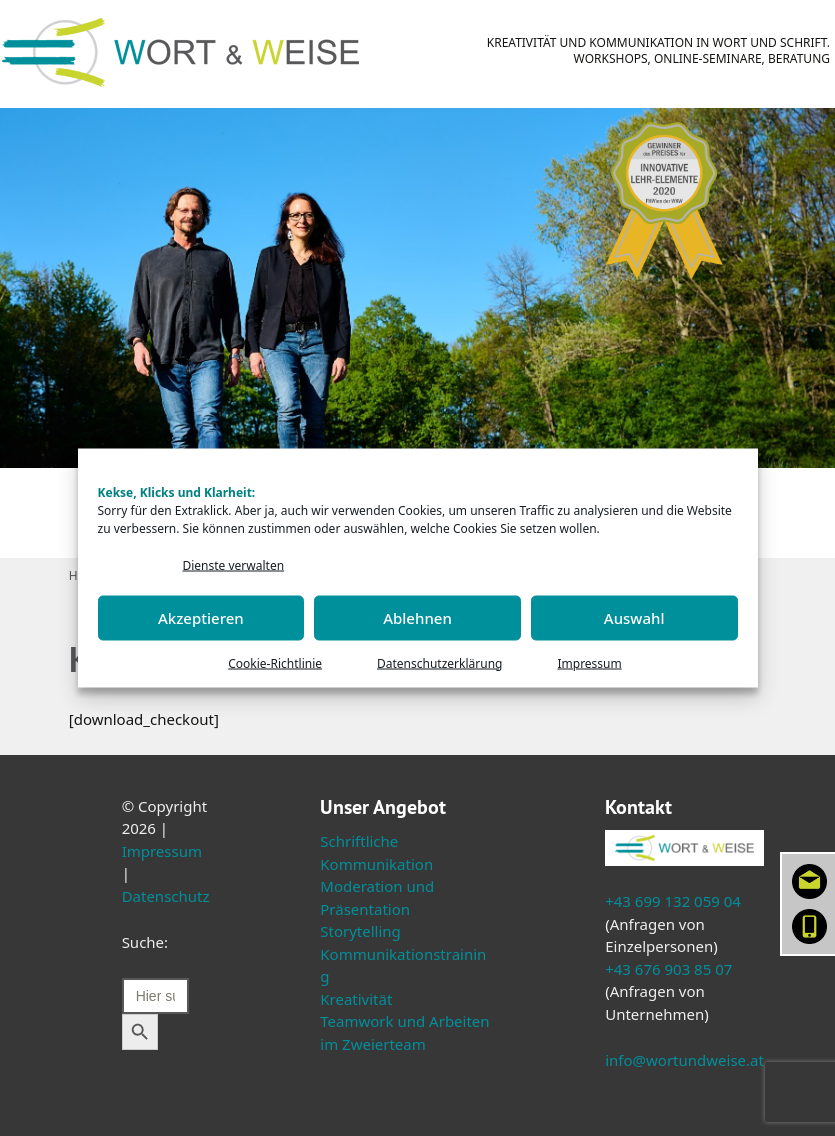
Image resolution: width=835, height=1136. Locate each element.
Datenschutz (166, 896)
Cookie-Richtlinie (275, 662)
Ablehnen (417, 618)
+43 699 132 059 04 (673, 901)
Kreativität (356, 999)
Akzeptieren (201, 618)
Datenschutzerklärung (439, 662)
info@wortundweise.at (684, 1060)
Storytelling (360, 931)
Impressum (589, 662)
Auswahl (634, 618)
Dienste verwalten (234, 565)
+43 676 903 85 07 (668, 969)
